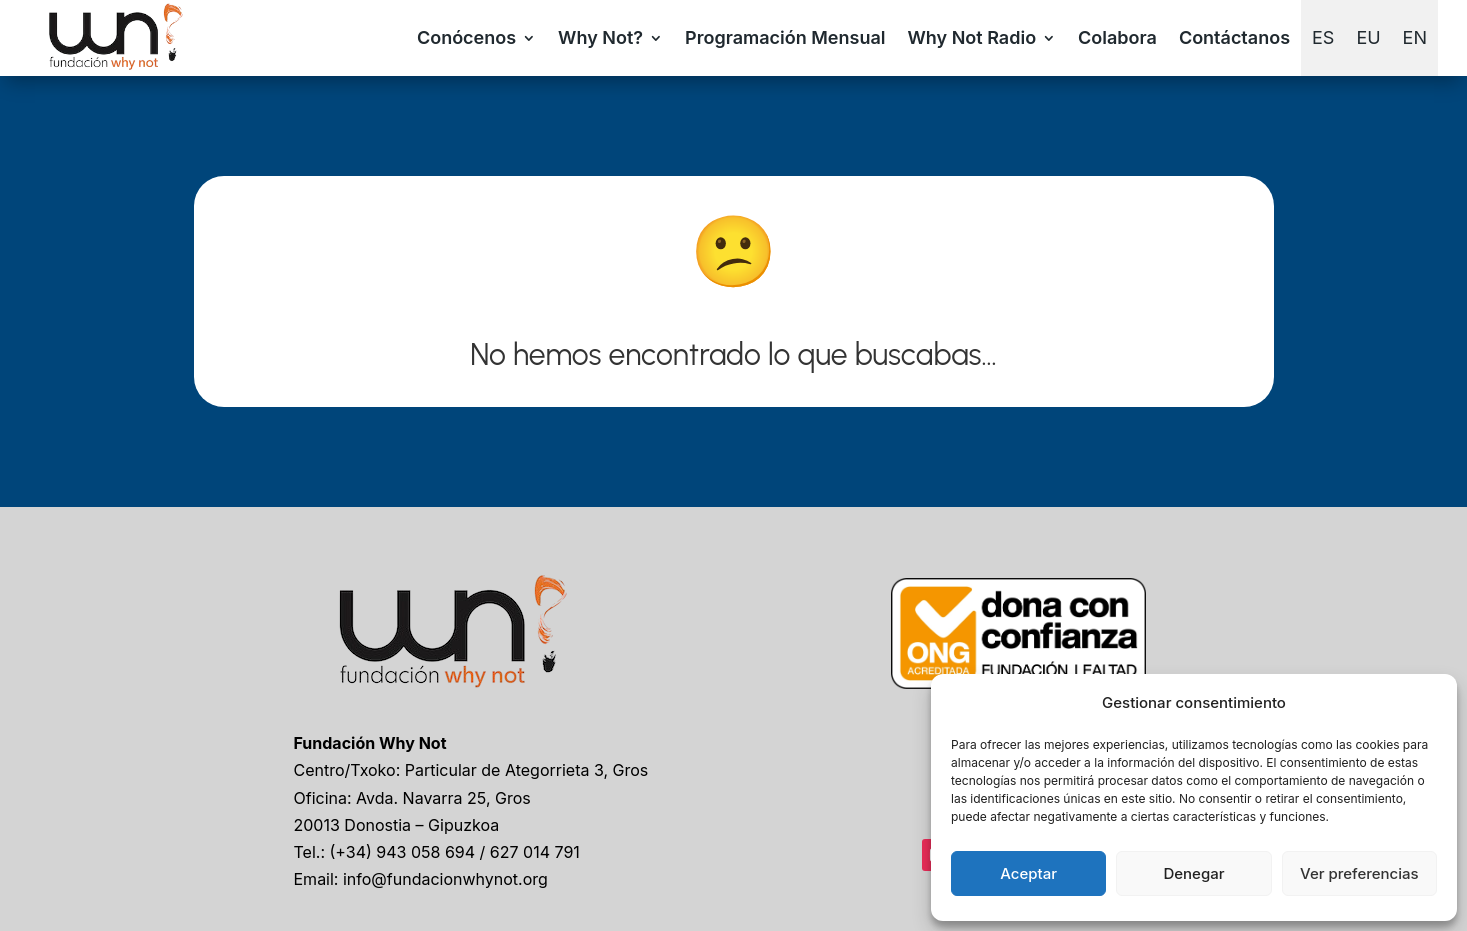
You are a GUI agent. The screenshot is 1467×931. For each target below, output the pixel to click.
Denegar (1193, 873)
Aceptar (1028, 873)
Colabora (1117, 37)
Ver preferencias (1359, 873)
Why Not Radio (971, 37)
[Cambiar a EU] (1368, 38)
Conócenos (466, 37)
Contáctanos (1234, 37)
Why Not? (600, 37)
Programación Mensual (785, 37)
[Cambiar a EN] (1415, 38)
